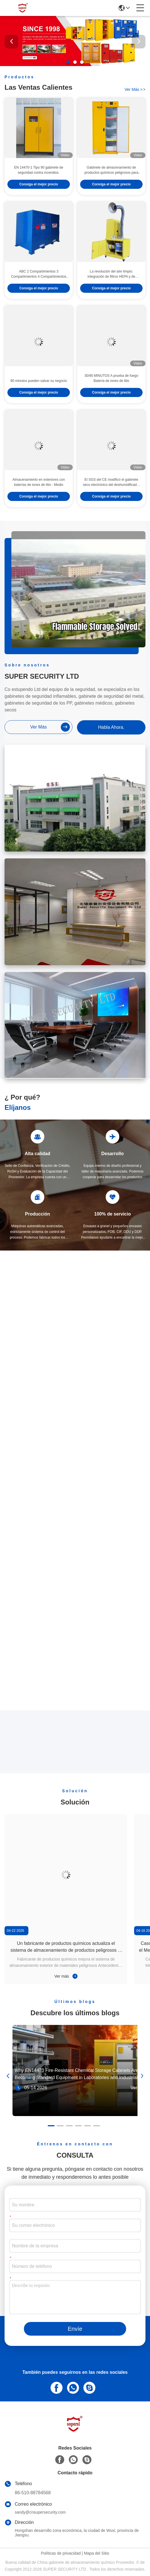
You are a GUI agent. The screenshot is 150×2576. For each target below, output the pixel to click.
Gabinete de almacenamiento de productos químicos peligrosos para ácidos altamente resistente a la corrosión (111, 184)
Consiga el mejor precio (38, 198)
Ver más (65, 1976)
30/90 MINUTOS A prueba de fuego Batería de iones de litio (111, 392)
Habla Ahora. (111, 727)
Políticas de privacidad (61, 2553)
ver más (134, 90)
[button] (68, 62)
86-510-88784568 (33, 2492)
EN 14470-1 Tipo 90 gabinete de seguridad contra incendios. (38, 184)
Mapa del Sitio (96, 2553)
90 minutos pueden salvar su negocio (39, 395)
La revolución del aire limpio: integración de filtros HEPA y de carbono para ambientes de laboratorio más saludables (111, 288)
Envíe (75, 2329)
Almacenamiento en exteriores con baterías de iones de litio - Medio (39, 496)
